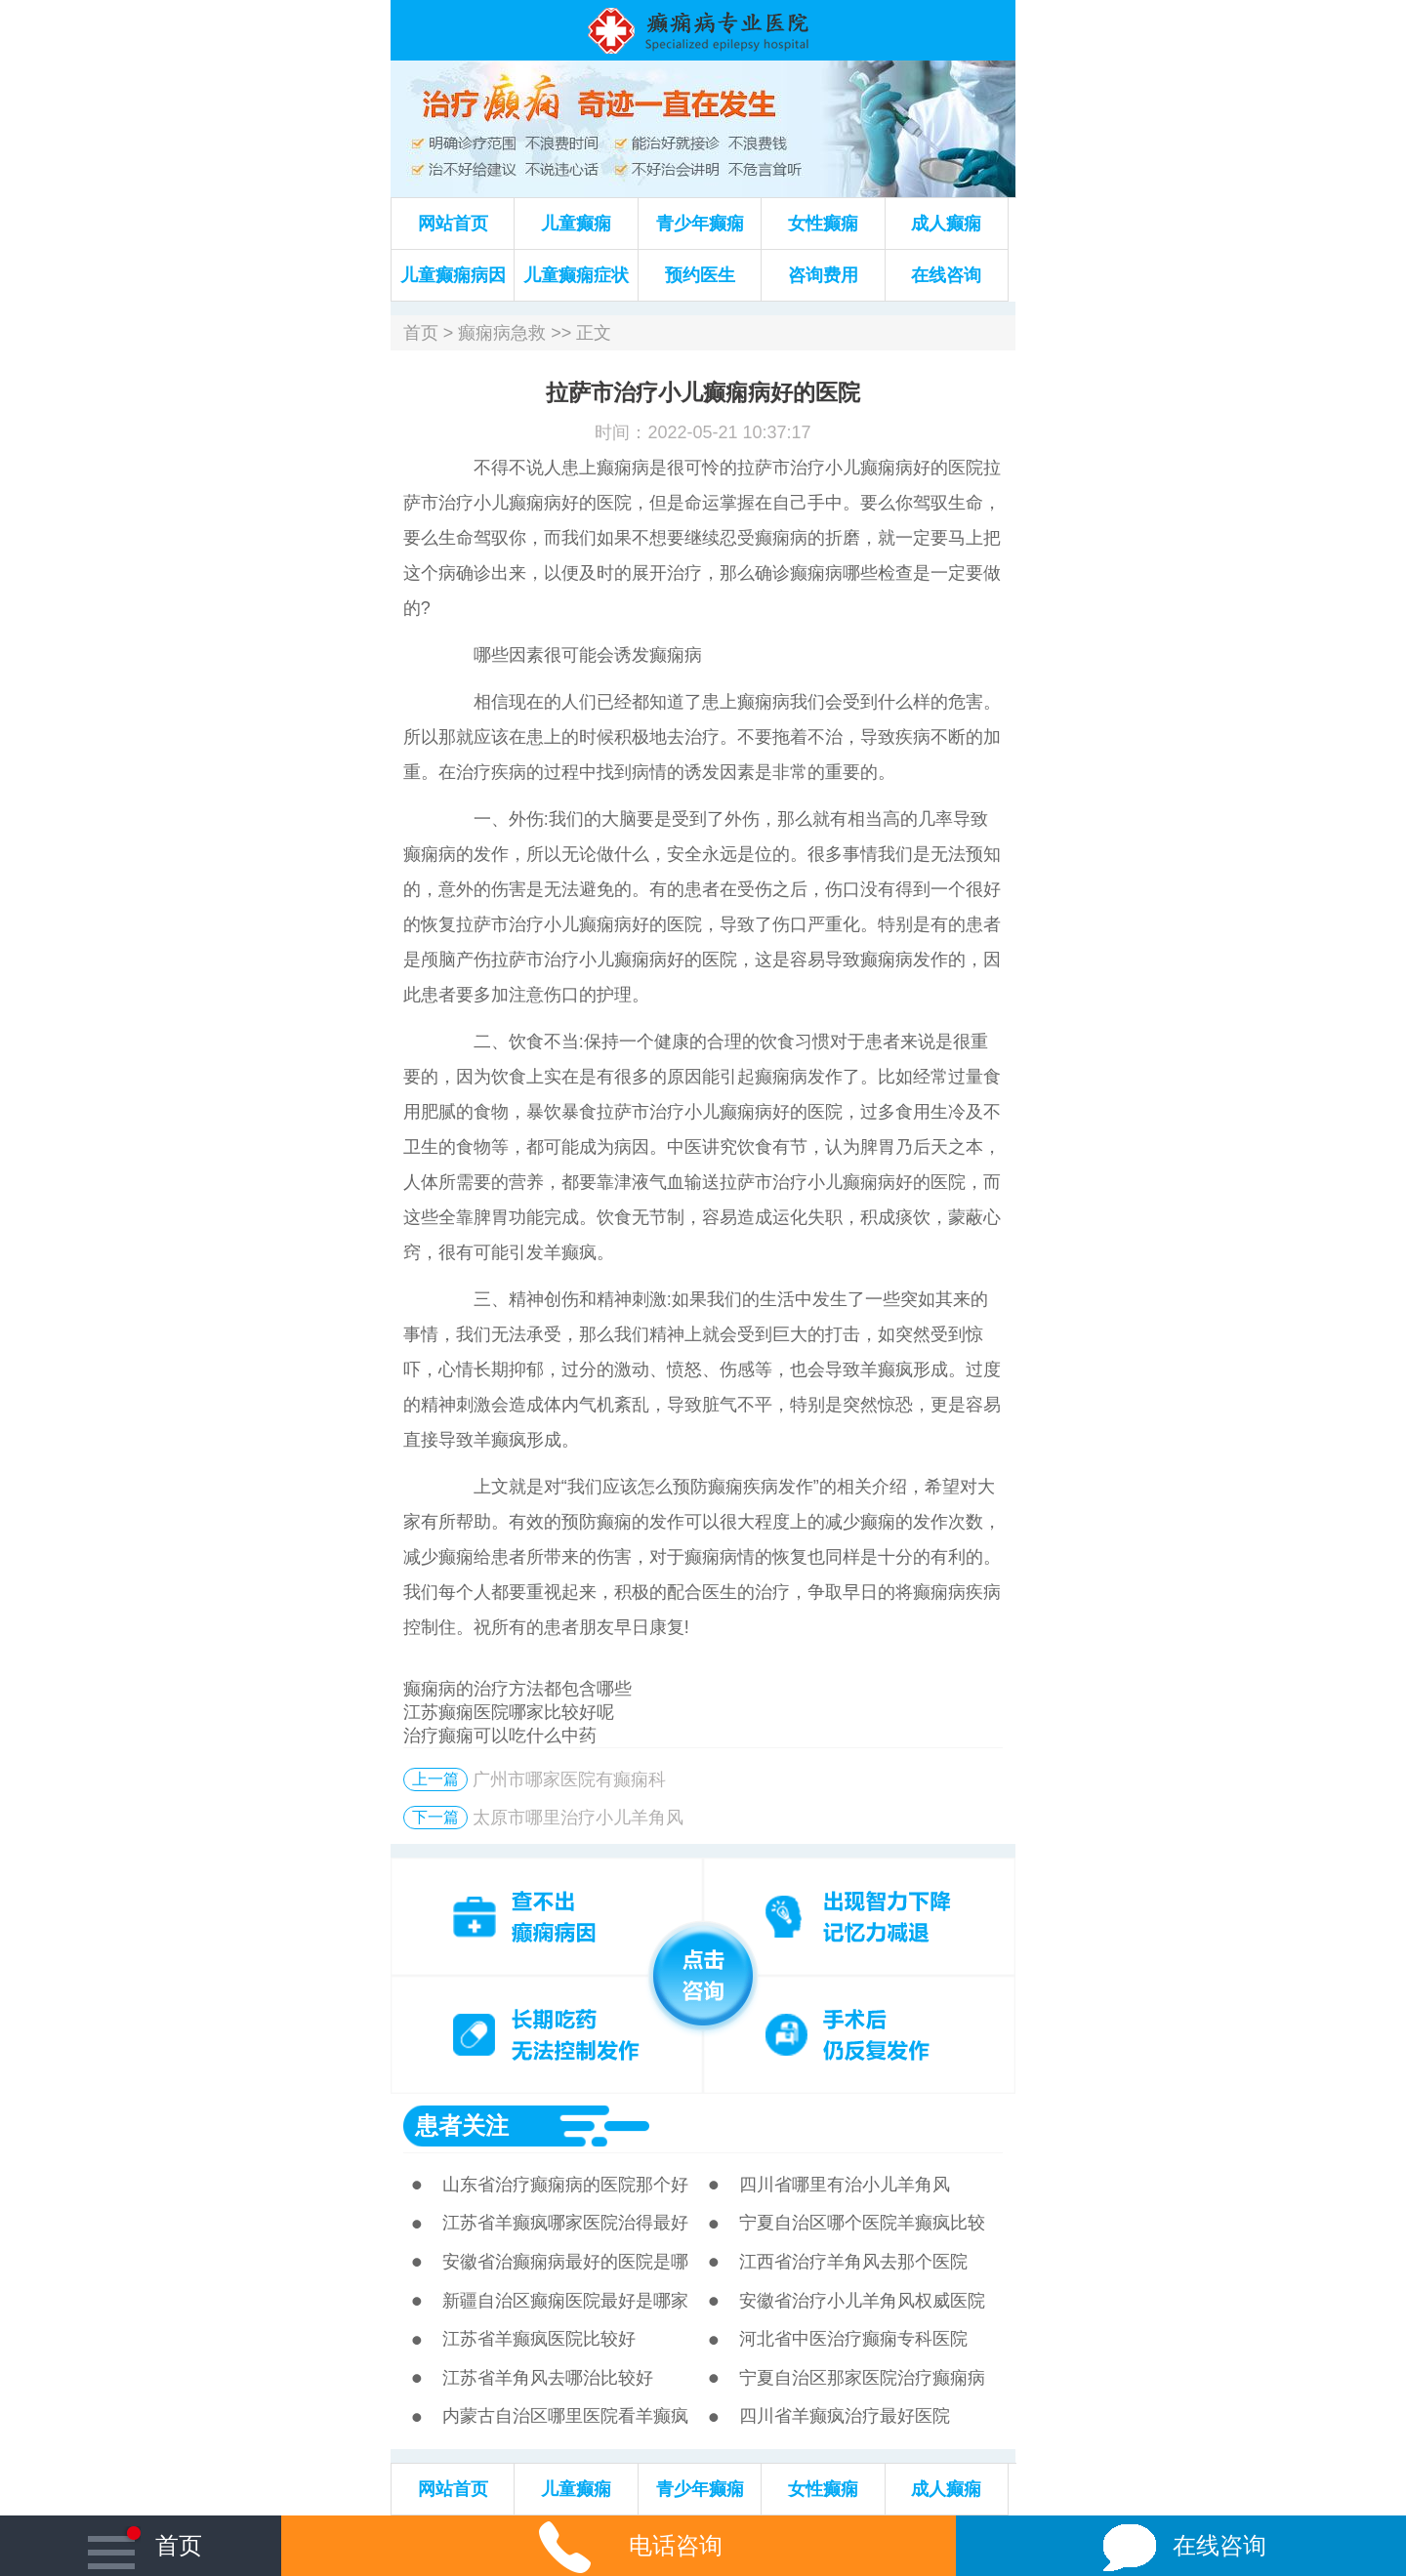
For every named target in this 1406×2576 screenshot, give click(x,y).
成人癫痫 (946, 223)
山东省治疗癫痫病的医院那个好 (565, 2184)
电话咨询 (619, 2545)
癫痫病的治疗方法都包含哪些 (517, 1688)
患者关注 (462, 2125)
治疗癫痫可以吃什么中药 (500, 1735)
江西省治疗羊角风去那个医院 (853, 2261)
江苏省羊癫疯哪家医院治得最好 (565, 2222)
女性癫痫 (823, 223)
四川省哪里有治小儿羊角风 (844, 2184)
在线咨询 (946, 275)
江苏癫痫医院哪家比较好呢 (508, 1712)
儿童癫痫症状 (576, 275)
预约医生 (700, 275)
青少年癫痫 (700, 223)
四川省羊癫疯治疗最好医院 (844, 2416)
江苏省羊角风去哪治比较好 (547, 2378)
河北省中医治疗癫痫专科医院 (853, 2339)
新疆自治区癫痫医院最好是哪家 (565, 2300)
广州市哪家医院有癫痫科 (569, 1779)
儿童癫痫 (576, 223)
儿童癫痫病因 (453, 275)
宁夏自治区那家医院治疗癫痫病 (862, 2378)
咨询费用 (823, 275)
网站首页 (453, 223)
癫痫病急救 (502, 333)
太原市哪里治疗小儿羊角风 (578, 1817)
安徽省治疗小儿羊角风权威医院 (862, 2300)
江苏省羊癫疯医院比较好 (539, 2339)
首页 (420, 333)
